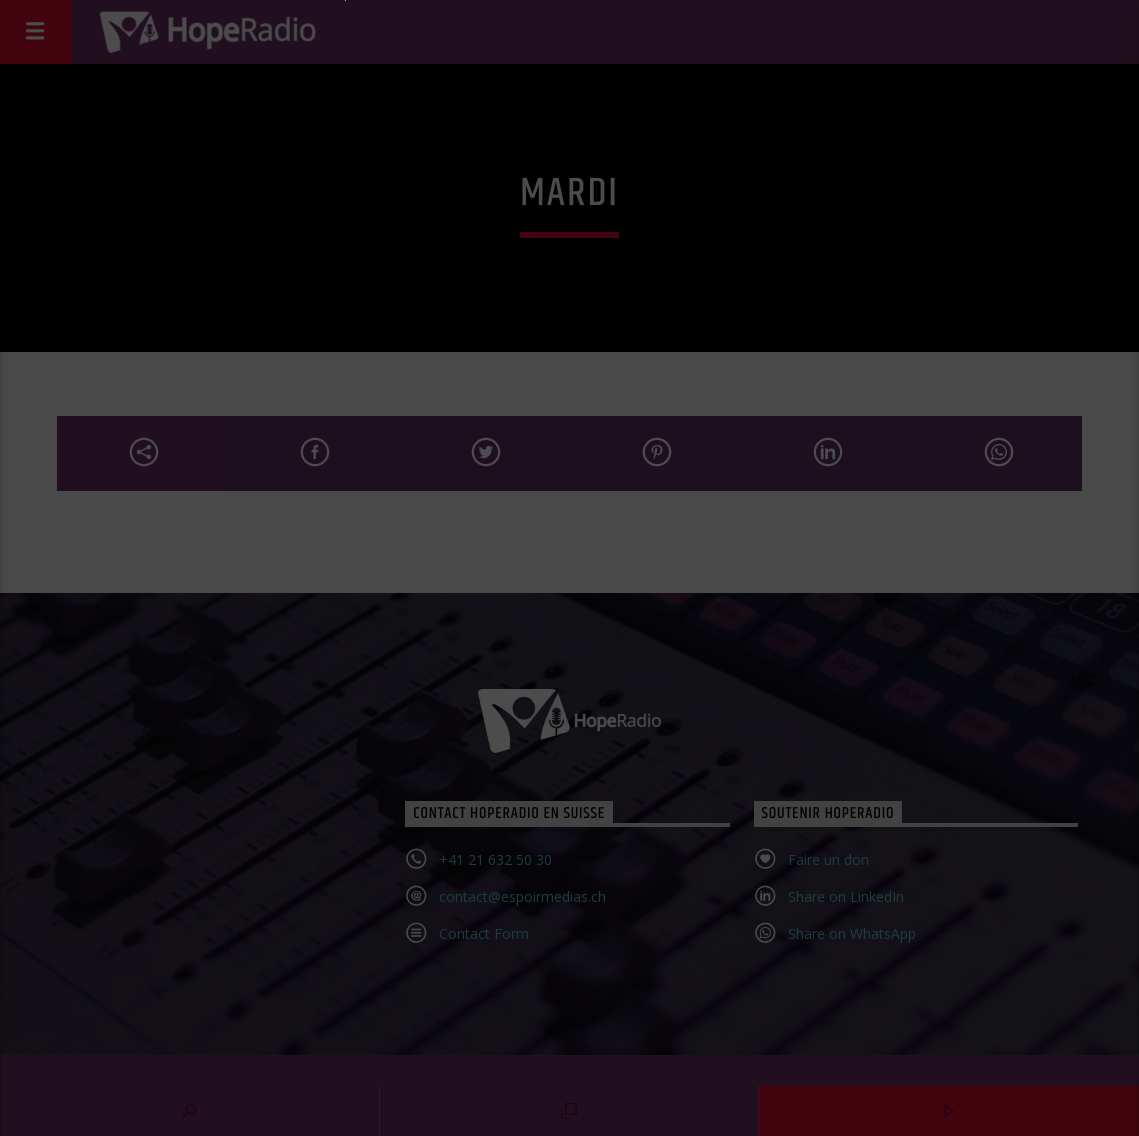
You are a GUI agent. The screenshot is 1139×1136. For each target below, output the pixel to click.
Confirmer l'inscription (559, 758)
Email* (398, 666)
